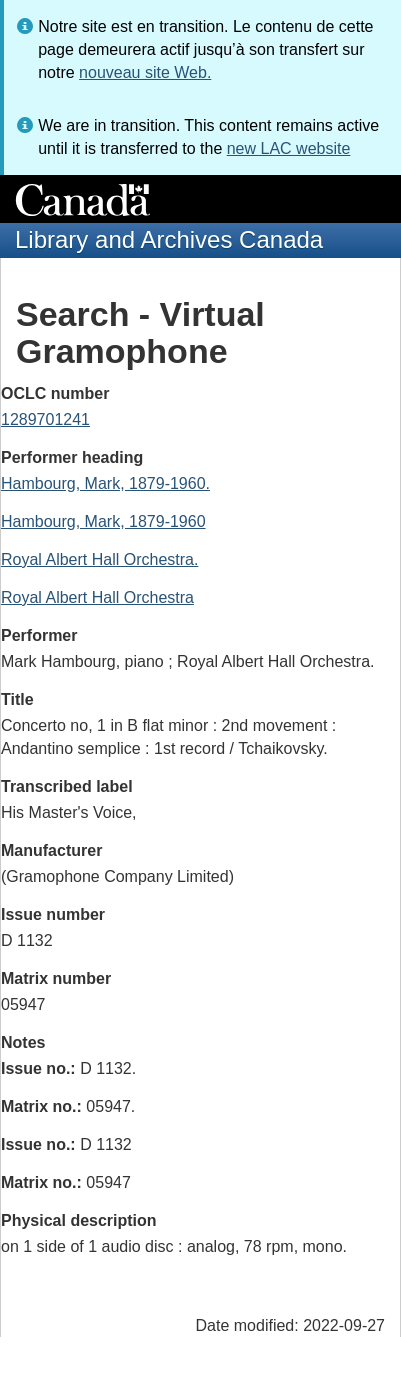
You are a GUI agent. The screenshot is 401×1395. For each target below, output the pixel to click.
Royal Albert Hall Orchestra (97, 597)
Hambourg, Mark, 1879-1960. (105, 483)
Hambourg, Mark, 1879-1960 (103, 521)
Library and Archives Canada (169, 239)
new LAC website (289, 148)
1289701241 (45, 419)
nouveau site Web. (145, 72)
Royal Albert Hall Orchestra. (99, 559)
